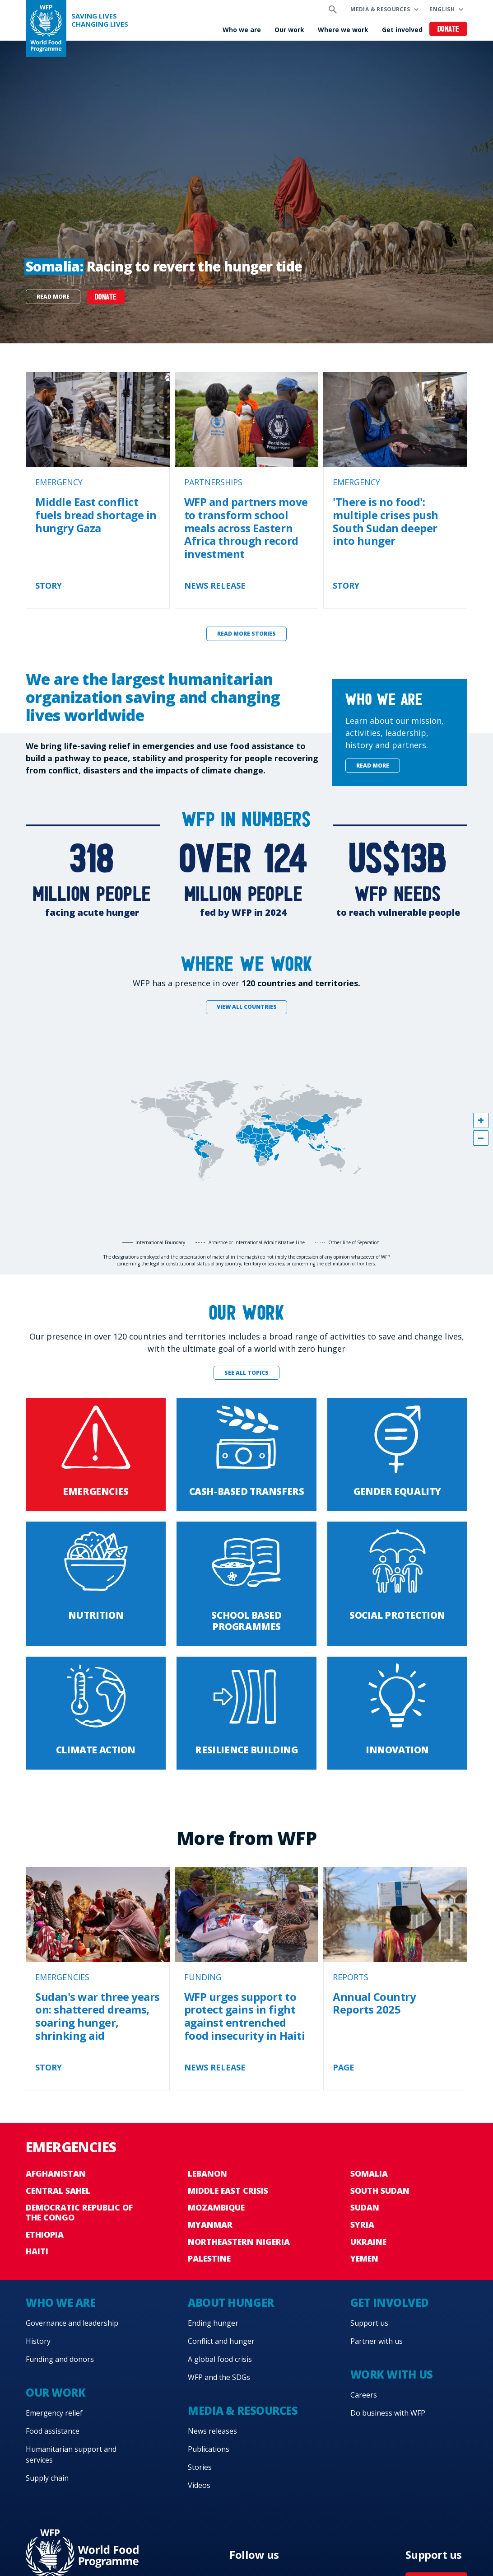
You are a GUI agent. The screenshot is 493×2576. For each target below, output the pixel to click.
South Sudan (379, 2190)
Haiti (37, 2251)
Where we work (343, 29)
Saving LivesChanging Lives (99, 20)
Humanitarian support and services (71, 2454)
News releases (212, 2431)
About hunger (231, 2302)
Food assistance (52, 2431)
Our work (289, 29)
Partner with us (376, 2341)
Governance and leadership (72, 2323)
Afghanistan (56, 2173)
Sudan (364, 2207)
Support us (369, 2323)
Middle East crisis (228, 2190)
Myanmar (210, 2224)
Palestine (209, 2258)
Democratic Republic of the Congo (79, 2212)
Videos (199, 2485)
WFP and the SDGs (219, 2377)
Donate (448, 29)
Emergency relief (54, 2413)
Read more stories (246, 633)
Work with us (391, 2374)
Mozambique (216, 2207)
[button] (480, 1120)
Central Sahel (58, 2190)
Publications (208, 2449)
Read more (53, 296)
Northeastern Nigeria (239, 2241)
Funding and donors (60, 2359)
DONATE (106, 297)
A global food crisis (220, 2359)
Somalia (369, 2173)
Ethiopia (45, 2234)
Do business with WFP (387, 2413)
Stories (200, 2467)
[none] (246, 192)
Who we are (242, 29)
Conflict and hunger (221, 2341)
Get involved (402, 29)
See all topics (246, 1373)
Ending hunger (213, 2323)
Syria (362, 2224)
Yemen (364, 2258)
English (442, 9)
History (38, 2341)
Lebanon (207, 2173)
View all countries (247, 1007)
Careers (363, 2395)
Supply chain (47, 2478)
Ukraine (368, 2241)
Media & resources (380, 9)
